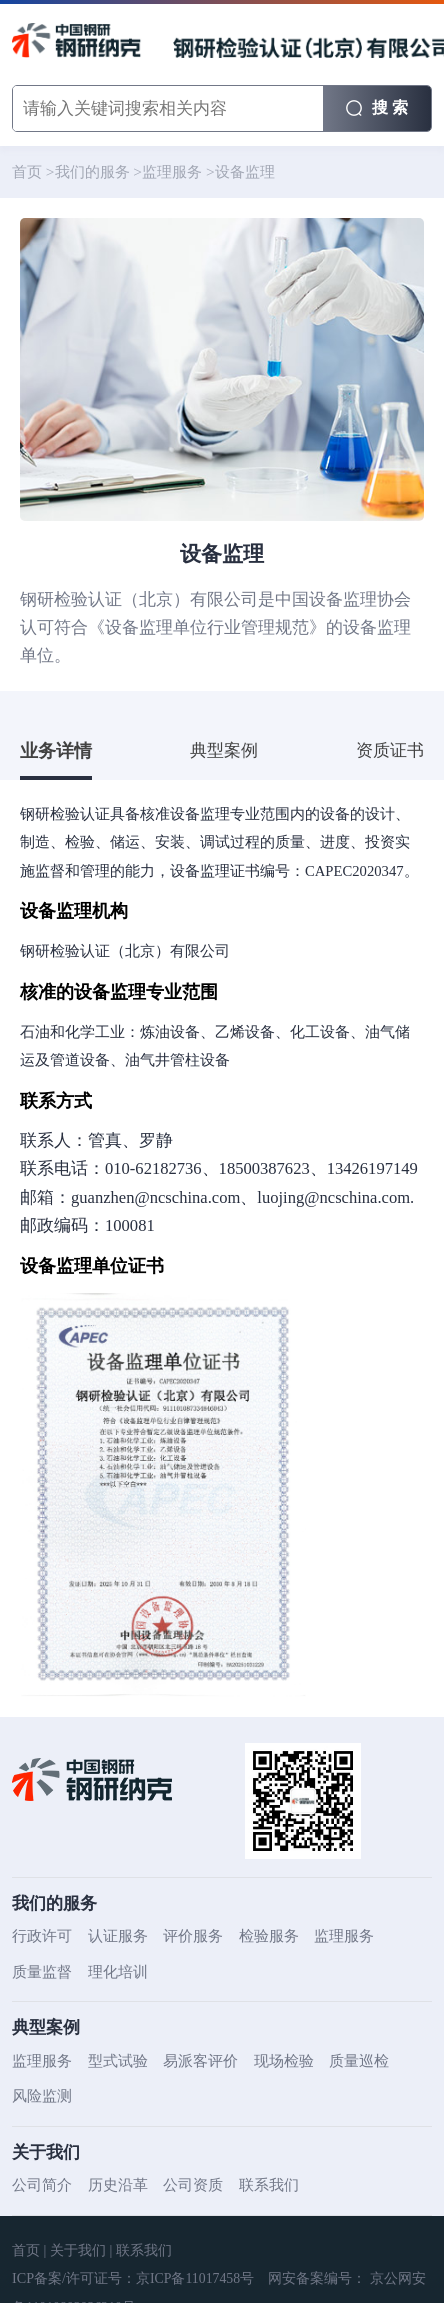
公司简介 (40, 2185)
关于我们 (74, 2250)
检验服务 (255, 1936)
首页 (26, 172)
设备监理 (232, 172)
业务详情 (56, 751)
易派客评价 (190, 2061)
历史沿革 (112, 2185)
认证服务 (112, 1936)
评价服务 (183, 1936)
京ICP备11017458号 (193, 2278)
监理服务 (163, 172)
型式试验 (112, 2061)
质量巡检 (340, 2061)
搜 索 (377, 106)
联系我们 (255, 2185)
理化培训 (112, 1972)
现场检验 (269, 2061)
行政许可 (40, 1936)
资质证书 (390, 750)
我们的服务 (88, 172)
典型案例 (224, 750)
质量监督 (40, 1972)
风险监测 (40, 2096)
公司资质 (183, 2185)
